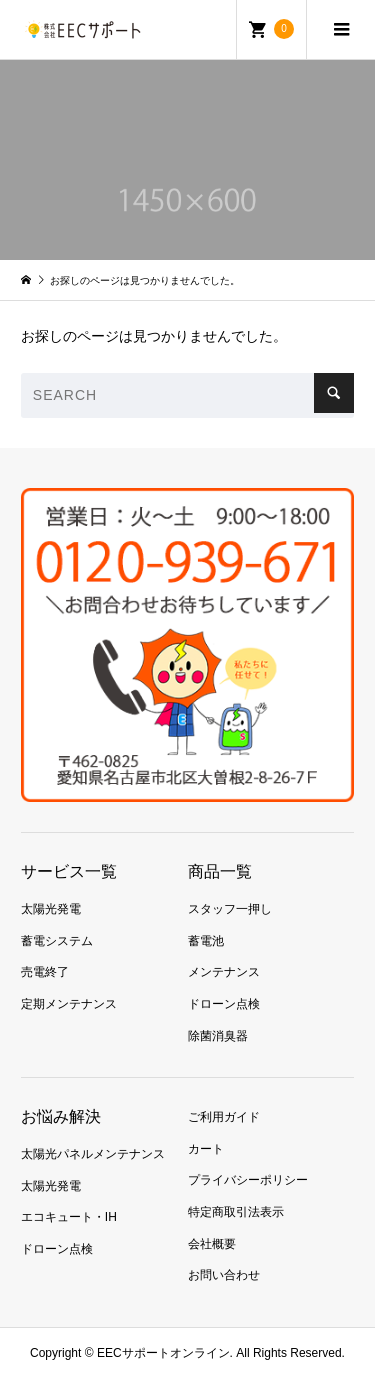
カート (206, 1149)
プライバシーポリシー (248, 1180)
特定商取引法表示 (236, 1212)
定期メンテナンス (69, 1004)
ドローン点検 (224, 1004)
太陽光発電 (51, 909)
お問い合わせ (224, 1275)
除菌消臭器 (218, 1036)
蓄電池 (206, 941)
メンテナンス (224, 972)
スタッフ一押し (230, 909)
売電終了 (45, 972)
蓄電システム (57, 941)
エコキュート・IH (69, 1217)
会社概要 (212, 1244)
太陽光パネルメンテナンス (93, 1154)
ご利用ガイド (224, 1117)
